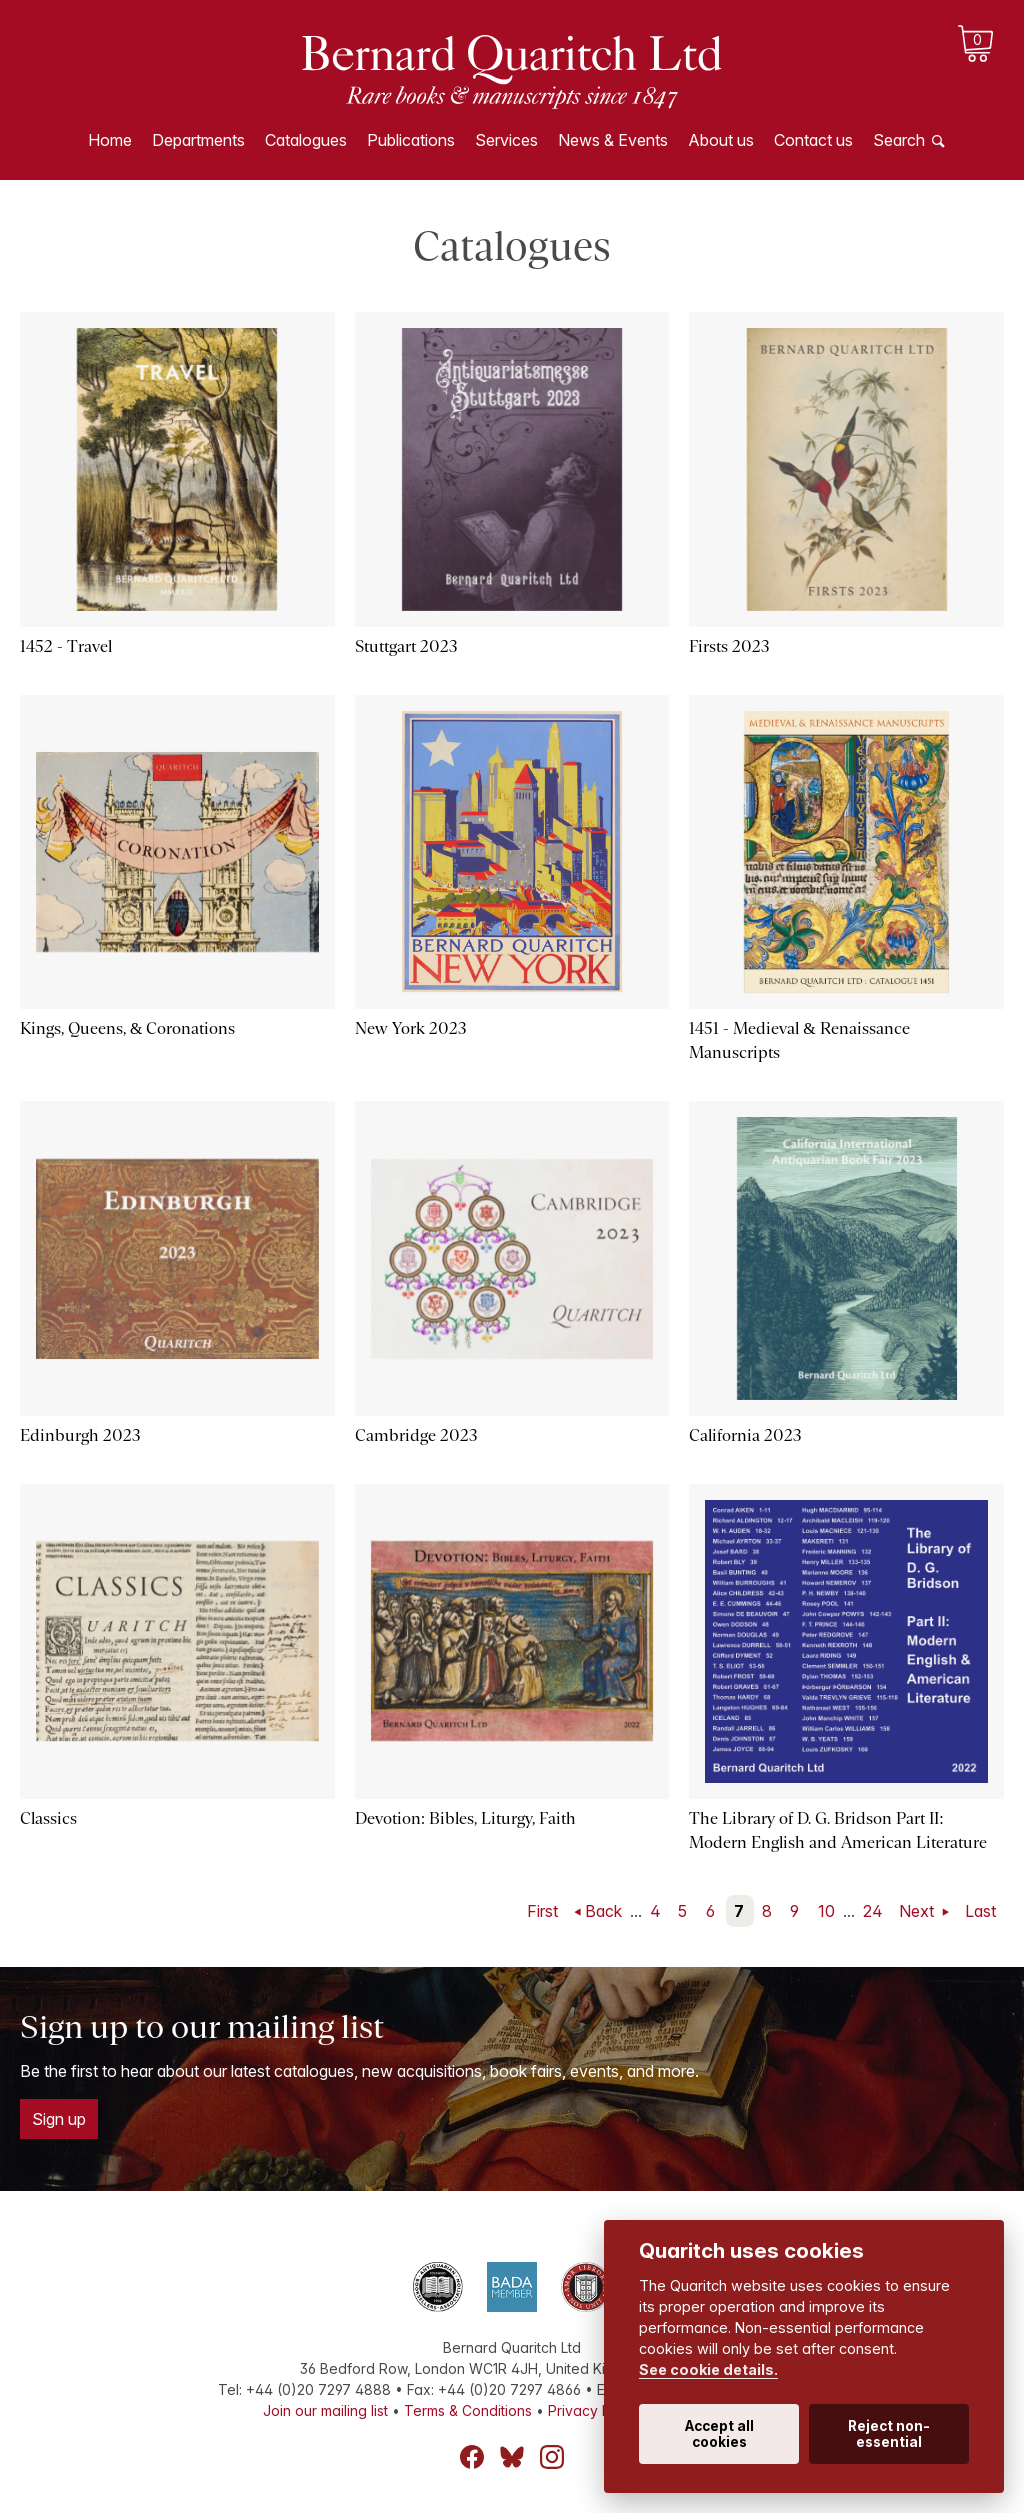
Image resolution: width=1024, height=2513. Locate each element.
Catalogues (306, 140)
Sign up (59, 2119)
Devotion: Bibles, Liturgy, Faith (465, 1818)
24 (873, 1911)
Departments (198, 140)
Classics (48, 1818)
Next (918, 1911)
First (542, 1911)
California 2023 (745, 1435)
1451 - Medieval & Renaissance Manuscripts (799, 1040)
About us (721, 140)
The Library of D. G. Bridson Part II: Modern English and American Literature (838, 1830)
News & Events (613, 140)
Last (980, 1911)
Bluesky (512, 2457)
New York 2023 (411, 1028)
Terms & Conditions (468, 2410)
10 (826, 1911)
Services (506, 140)
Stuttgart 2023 (406, 646)
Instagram (552, 2457)
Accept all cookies (719, 2434)
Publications (411, 140)
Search (899, 140)
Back (603, 1911)
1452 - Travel (66, 646)
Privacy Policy (595, 2410)
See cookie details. (708, 2369)
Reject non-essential (889, 2434)
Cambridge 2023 (416, 1435)
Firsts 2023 (729, 646)
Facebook (472, 2457)
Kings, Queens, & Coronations (127, 1028)
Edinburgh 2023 (80, 1435)
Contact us (813, 140)
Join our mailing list (325, 2410)
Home (110, 140)
